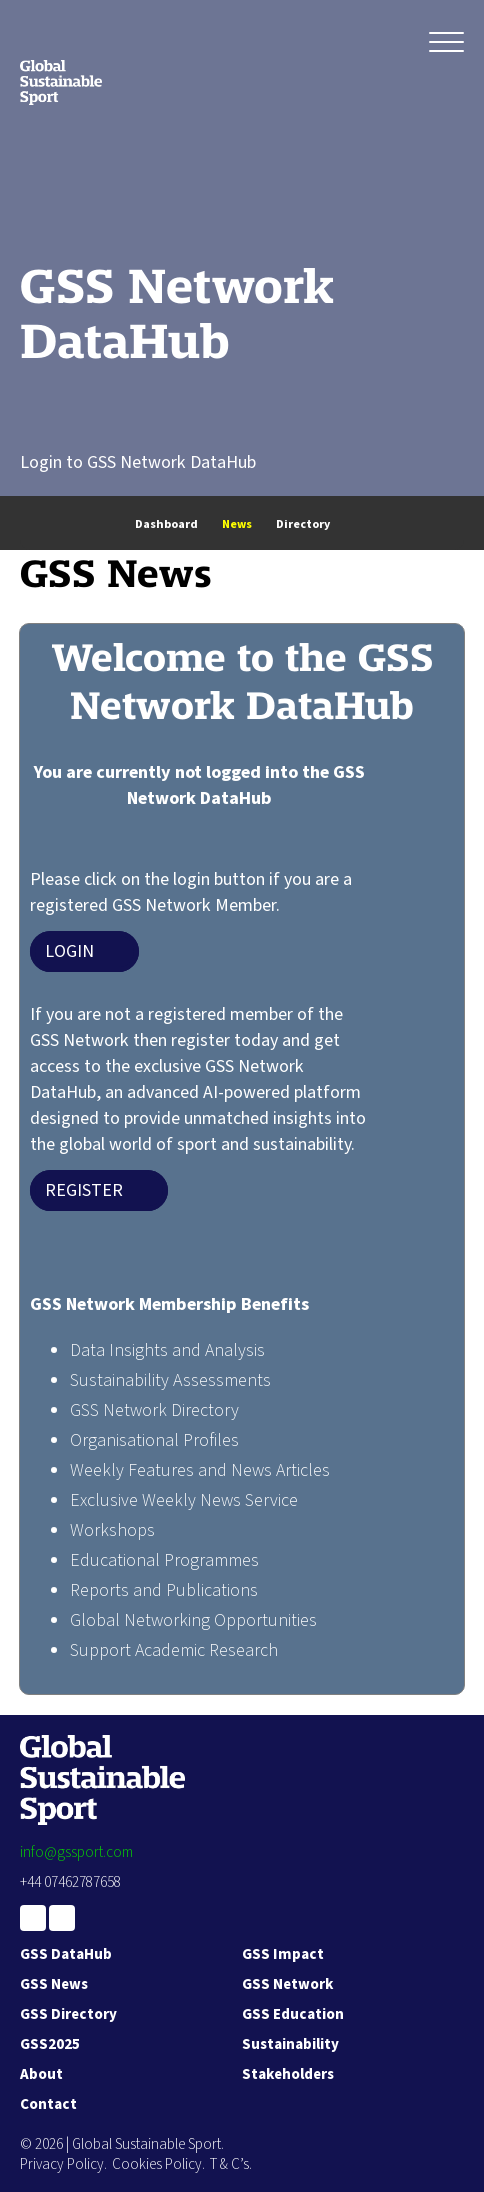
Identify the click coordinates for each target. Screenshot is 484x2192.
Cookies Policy (157, 2164)
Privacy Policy (62, 2164)
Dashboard (166, 524)
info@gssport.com (76, 1852)
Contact (48, 2104)
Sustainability (290, 2044)
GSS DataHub (66, 1954)
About (41, 2074)
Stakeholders (288, 2074)
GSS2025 (50, 2044)
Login (69, 951)
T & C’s (229, 2164)
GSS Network (287, 1984)
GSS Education (293, 2014)
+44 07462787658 (70, 1882)
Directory (303, 524)
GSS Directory (68, 2014)
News (237, 524)
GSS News (54, 1984)
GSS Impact (283, 1954)
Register (84, 1190)
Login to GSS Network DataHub (138, 462)
